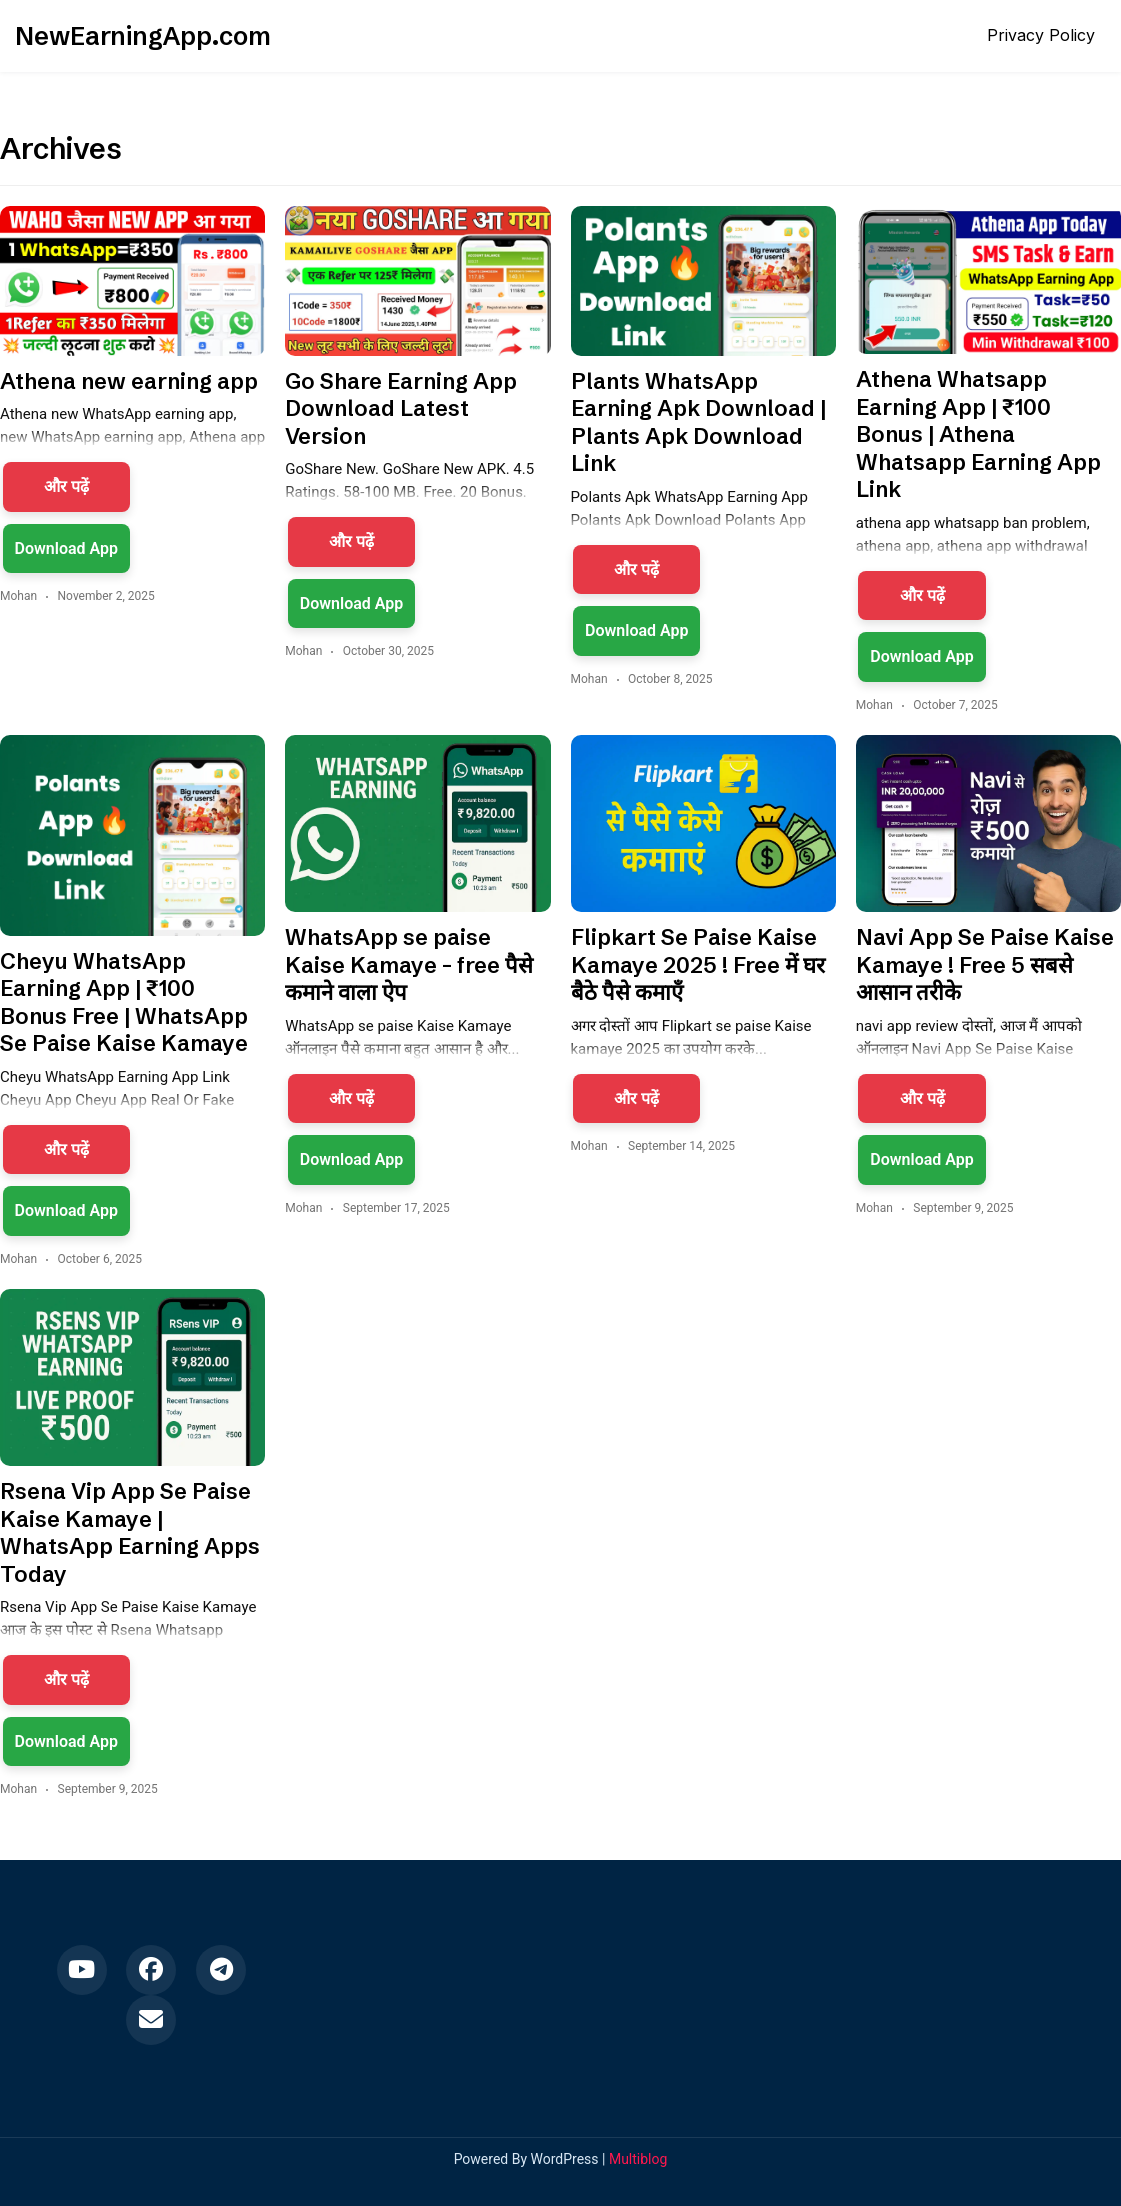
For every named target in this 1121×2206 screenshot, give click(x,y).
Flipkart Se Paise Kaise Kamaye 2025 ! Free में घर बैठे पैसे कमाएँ (698, 965)
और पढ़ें (66, 486)
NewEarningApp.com (143, 36)
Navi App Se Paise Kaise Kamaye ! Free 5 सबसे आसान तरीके (985, 965)
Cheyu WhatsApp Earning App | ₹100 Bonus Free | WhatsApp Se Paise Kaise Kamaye (124, 1003)
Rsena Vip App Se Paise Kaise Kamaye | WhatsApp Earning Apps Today (130, 1533)
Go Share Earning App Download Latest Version (401, 409)
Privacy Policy (1041, 35)
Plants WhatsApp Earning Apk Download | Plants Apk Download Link (698, 423)
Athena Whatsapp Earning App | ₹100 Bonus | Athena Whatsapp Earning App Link (978, 434)
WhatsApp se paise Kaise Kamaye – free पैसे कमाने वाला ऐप (409, 965)
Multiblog (638, 2159)
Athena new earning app (129, 381)
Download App (67, 548)
